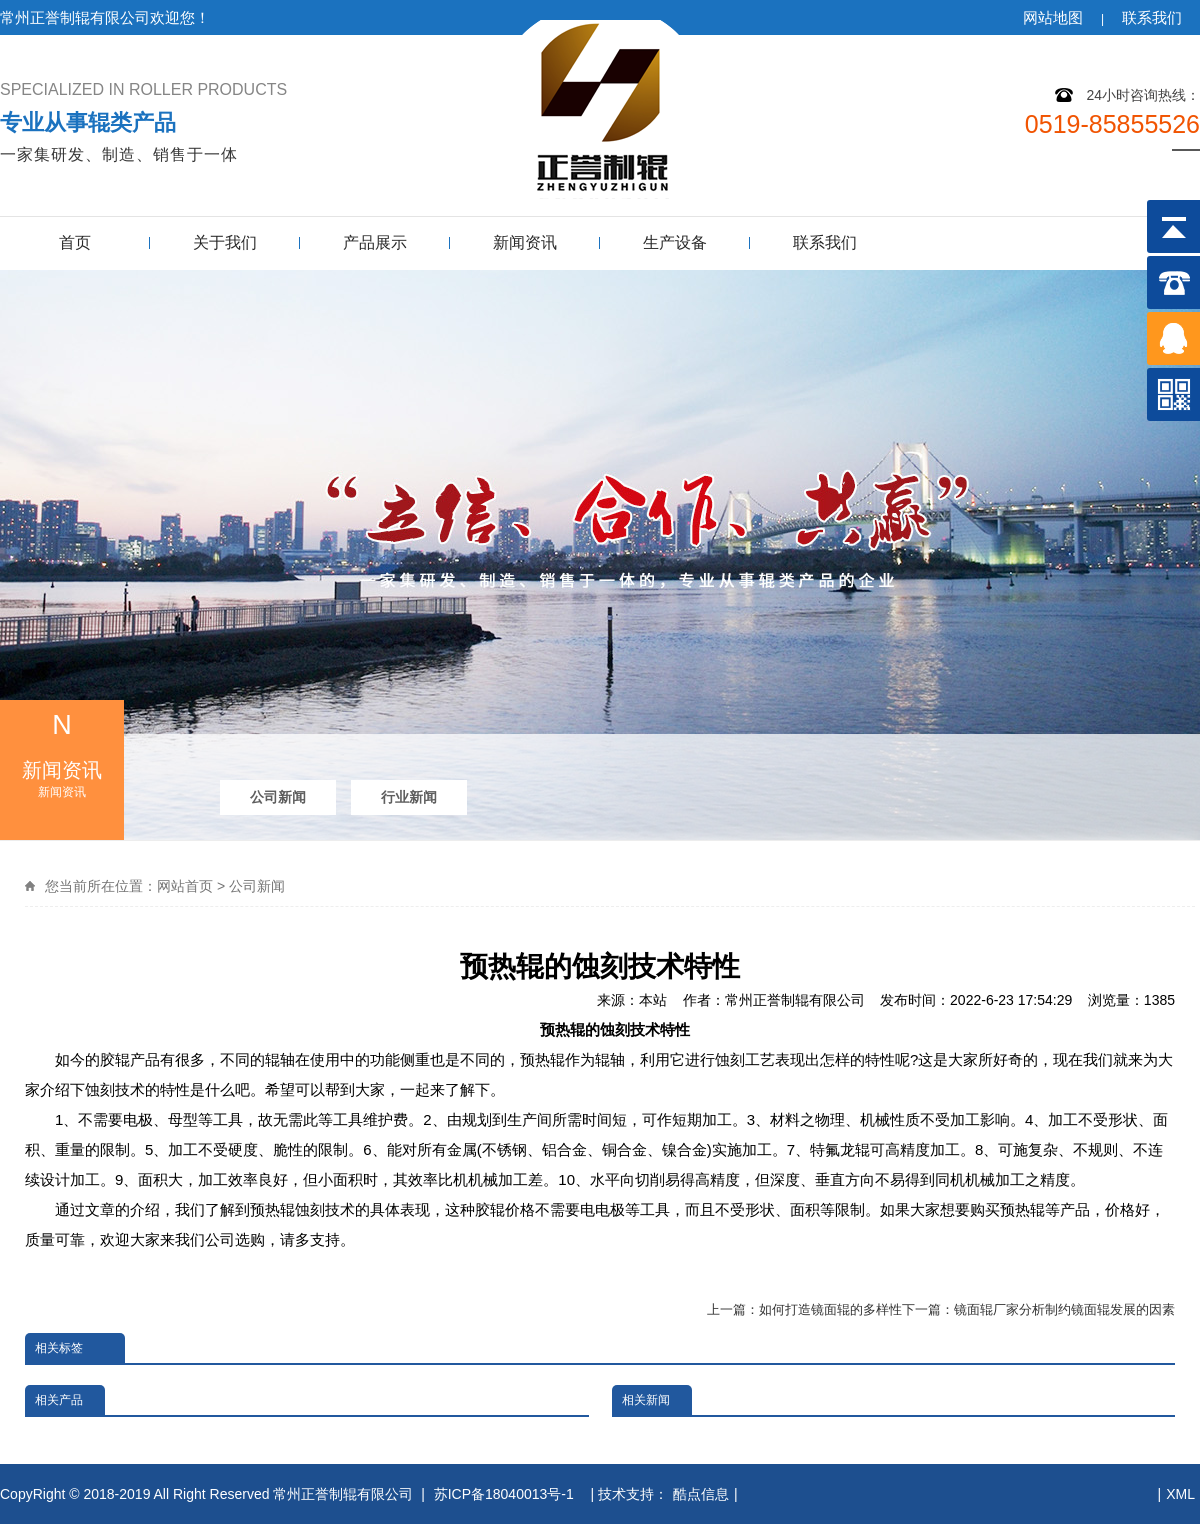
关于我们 (225, 242)
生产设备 (675, 242)
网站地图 (1053, 17)
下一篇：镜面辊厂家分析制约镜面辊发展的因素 (1038, 1309)
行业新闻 (409, 797)
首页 (75, 242)
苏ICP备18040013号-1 (506, 1494)
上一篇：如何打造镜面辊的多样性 (804, 1309)
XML (1180, 1494)
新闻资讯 (525, 242)
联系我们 (1152, 17)
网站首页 (185, 886)
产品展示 (375, 242)
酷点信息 (701, 1494)
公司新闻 (278, 797)
